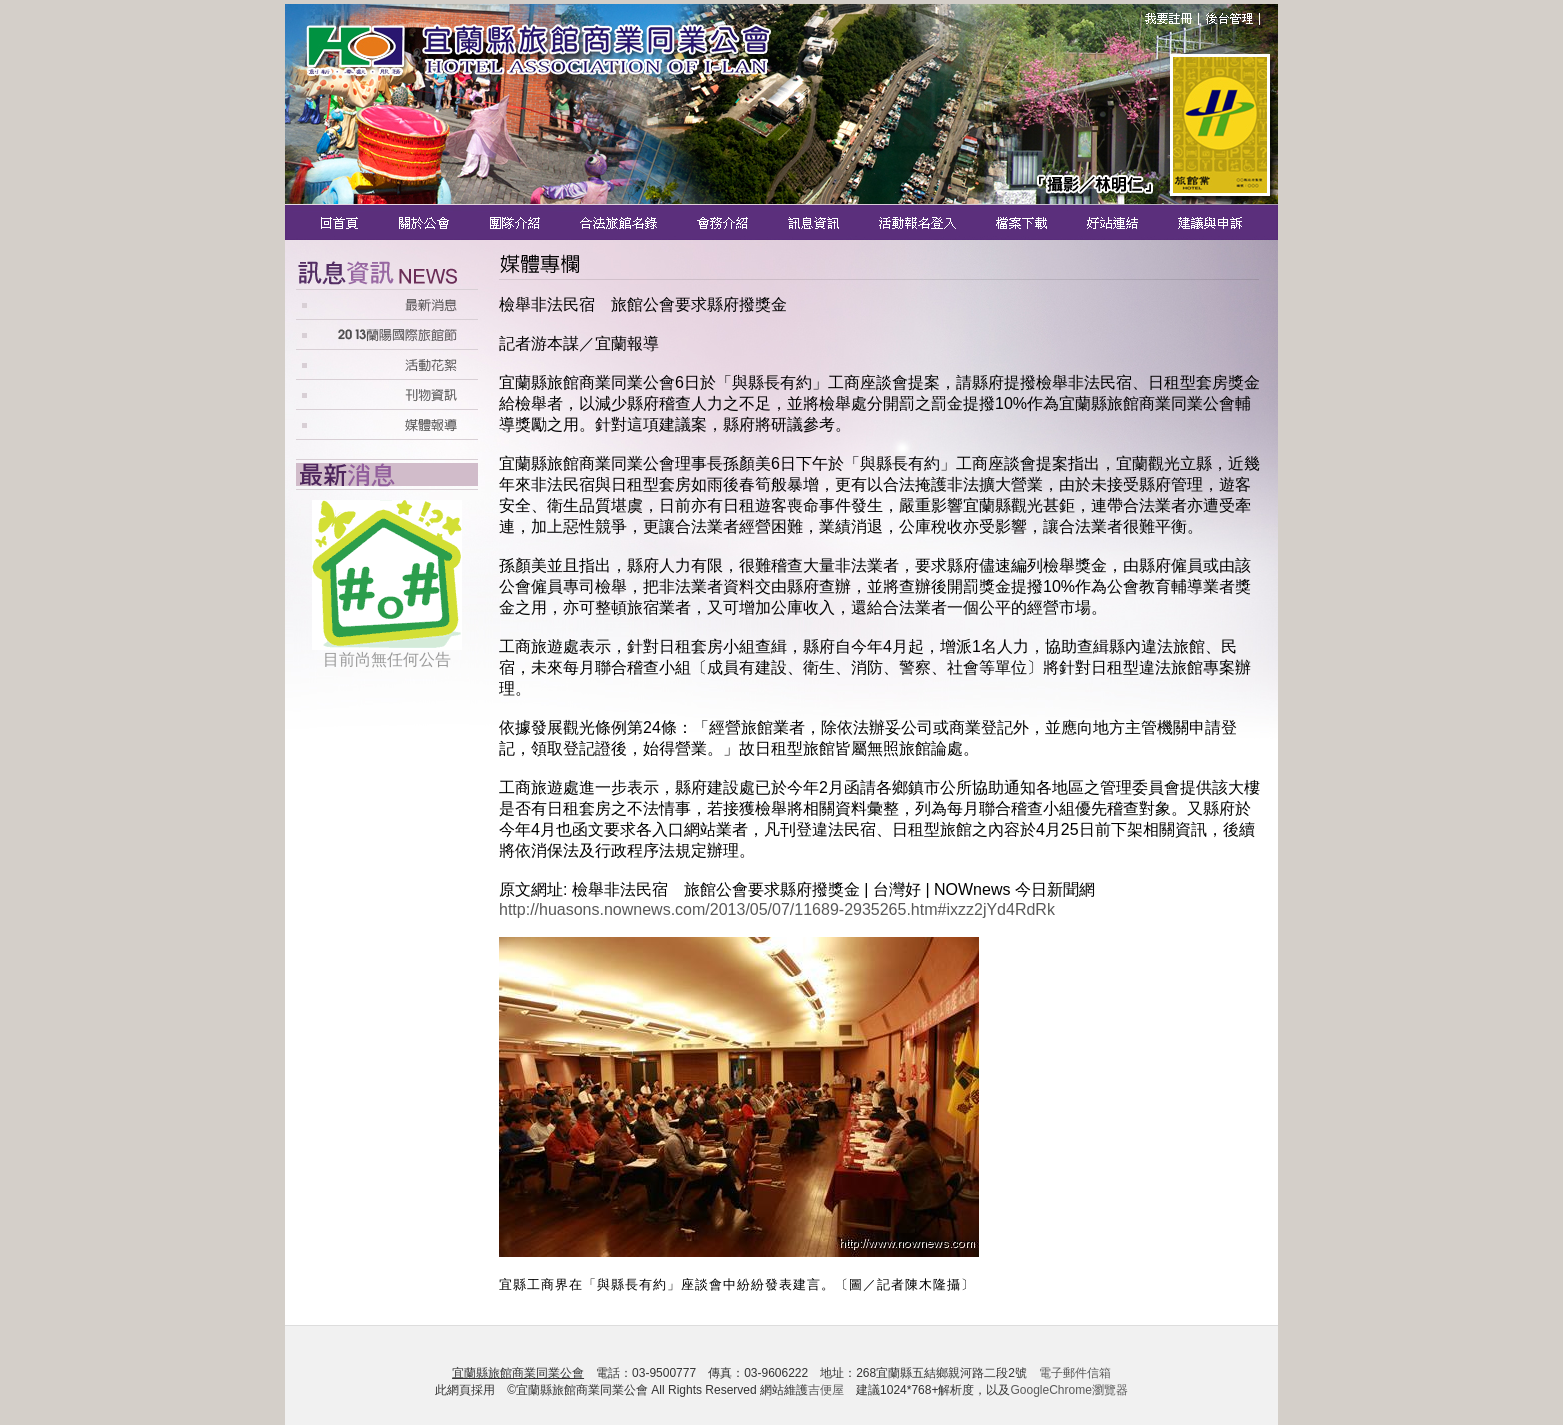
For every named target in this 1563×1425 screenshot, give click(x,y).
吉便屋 (826, 1390)
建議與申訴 (1206, 222)
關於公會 (425, 222)
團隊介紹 (516, 222)
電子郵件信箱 (1075, 1373)
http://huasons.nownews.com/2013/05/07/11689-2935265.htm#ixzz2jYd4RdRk (777, 909)
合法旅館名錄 (620, 222)
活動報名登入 (919, 222)
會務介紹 (724, 222)
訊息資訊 (815, 222)
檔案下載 (1023, 222)
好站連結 (1115, 222)
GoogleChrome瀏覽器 (1068, 1390)
